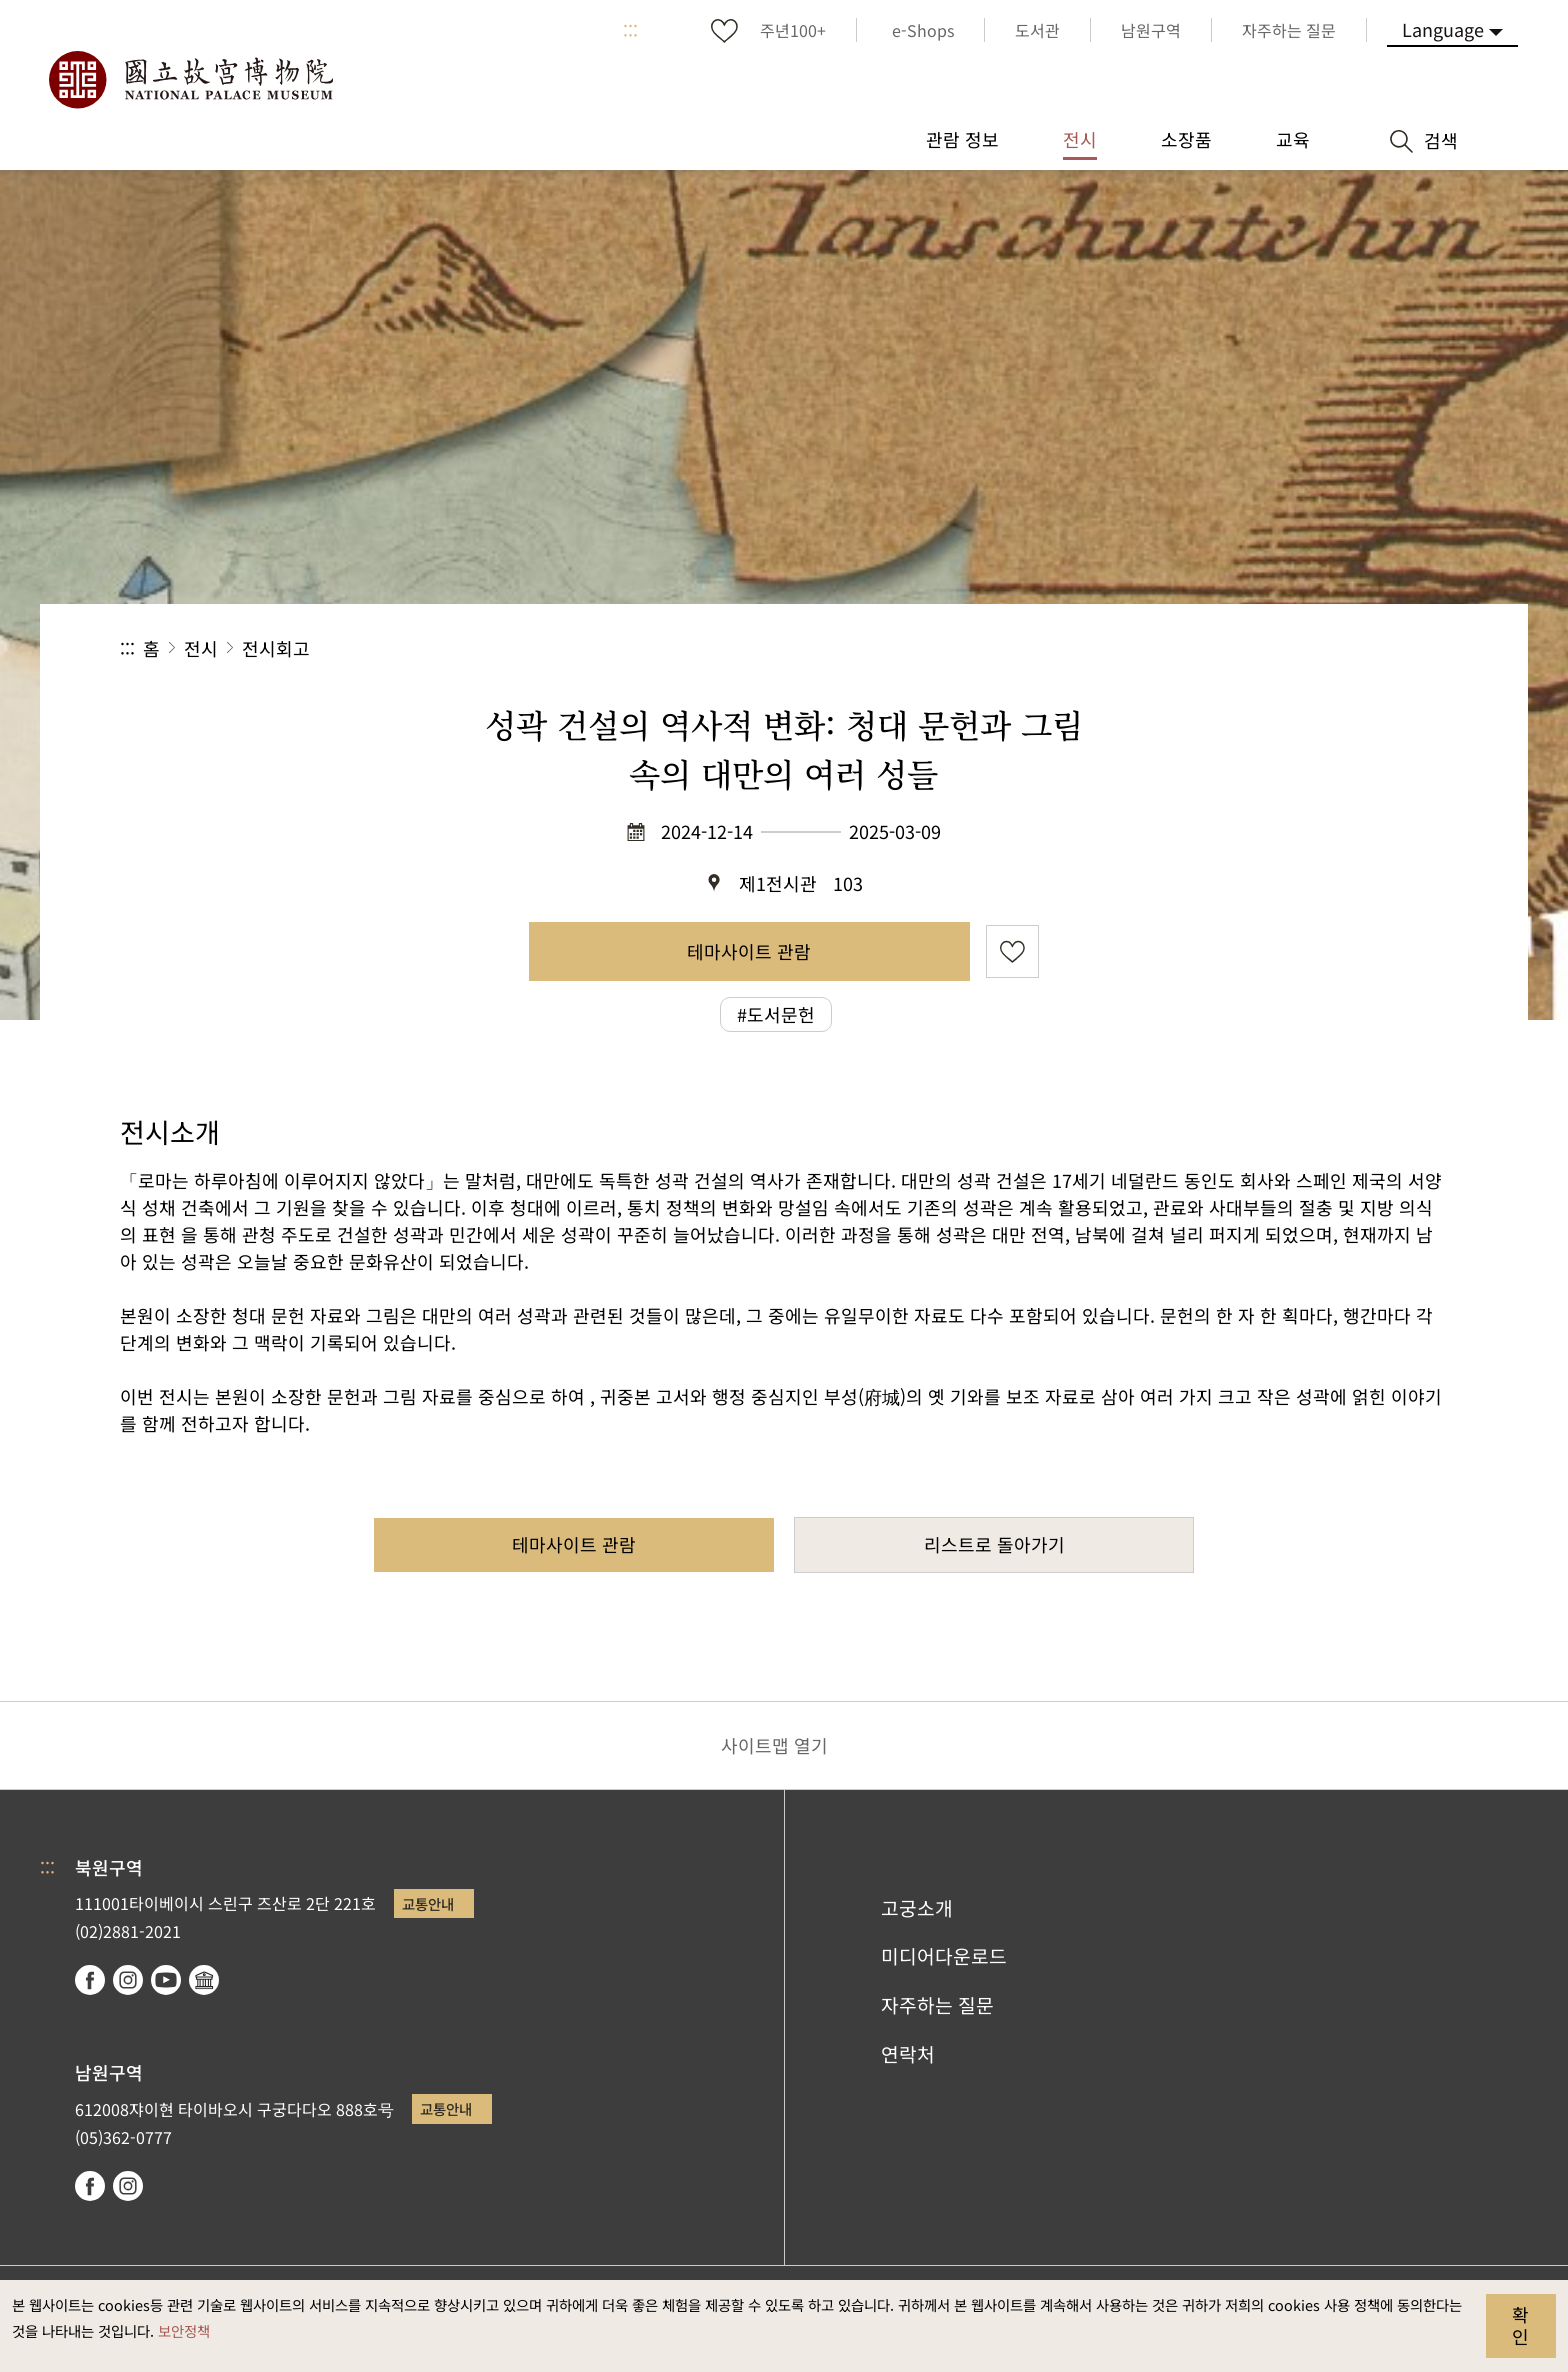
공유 (1229, 648)
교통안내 (428, 1903)
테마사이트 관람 (749, 951)
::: (630, 30)
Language (1443, 29)
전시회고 (276, 648)
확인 (1520, 2325)
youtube (166, 1980)
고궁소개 (917, 1908)
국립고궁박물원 (190, 80)
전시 (201, 648)
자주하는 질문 (937, 2005)
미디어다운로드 (944, 1956)
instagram (128, 1980)
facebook (90, 1980)
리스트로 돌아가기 (994, 1544)
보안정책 (184, 2330)
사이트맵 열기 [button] (774, 1745)
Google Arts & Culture (204, 1980)
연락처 (908, 2054)
